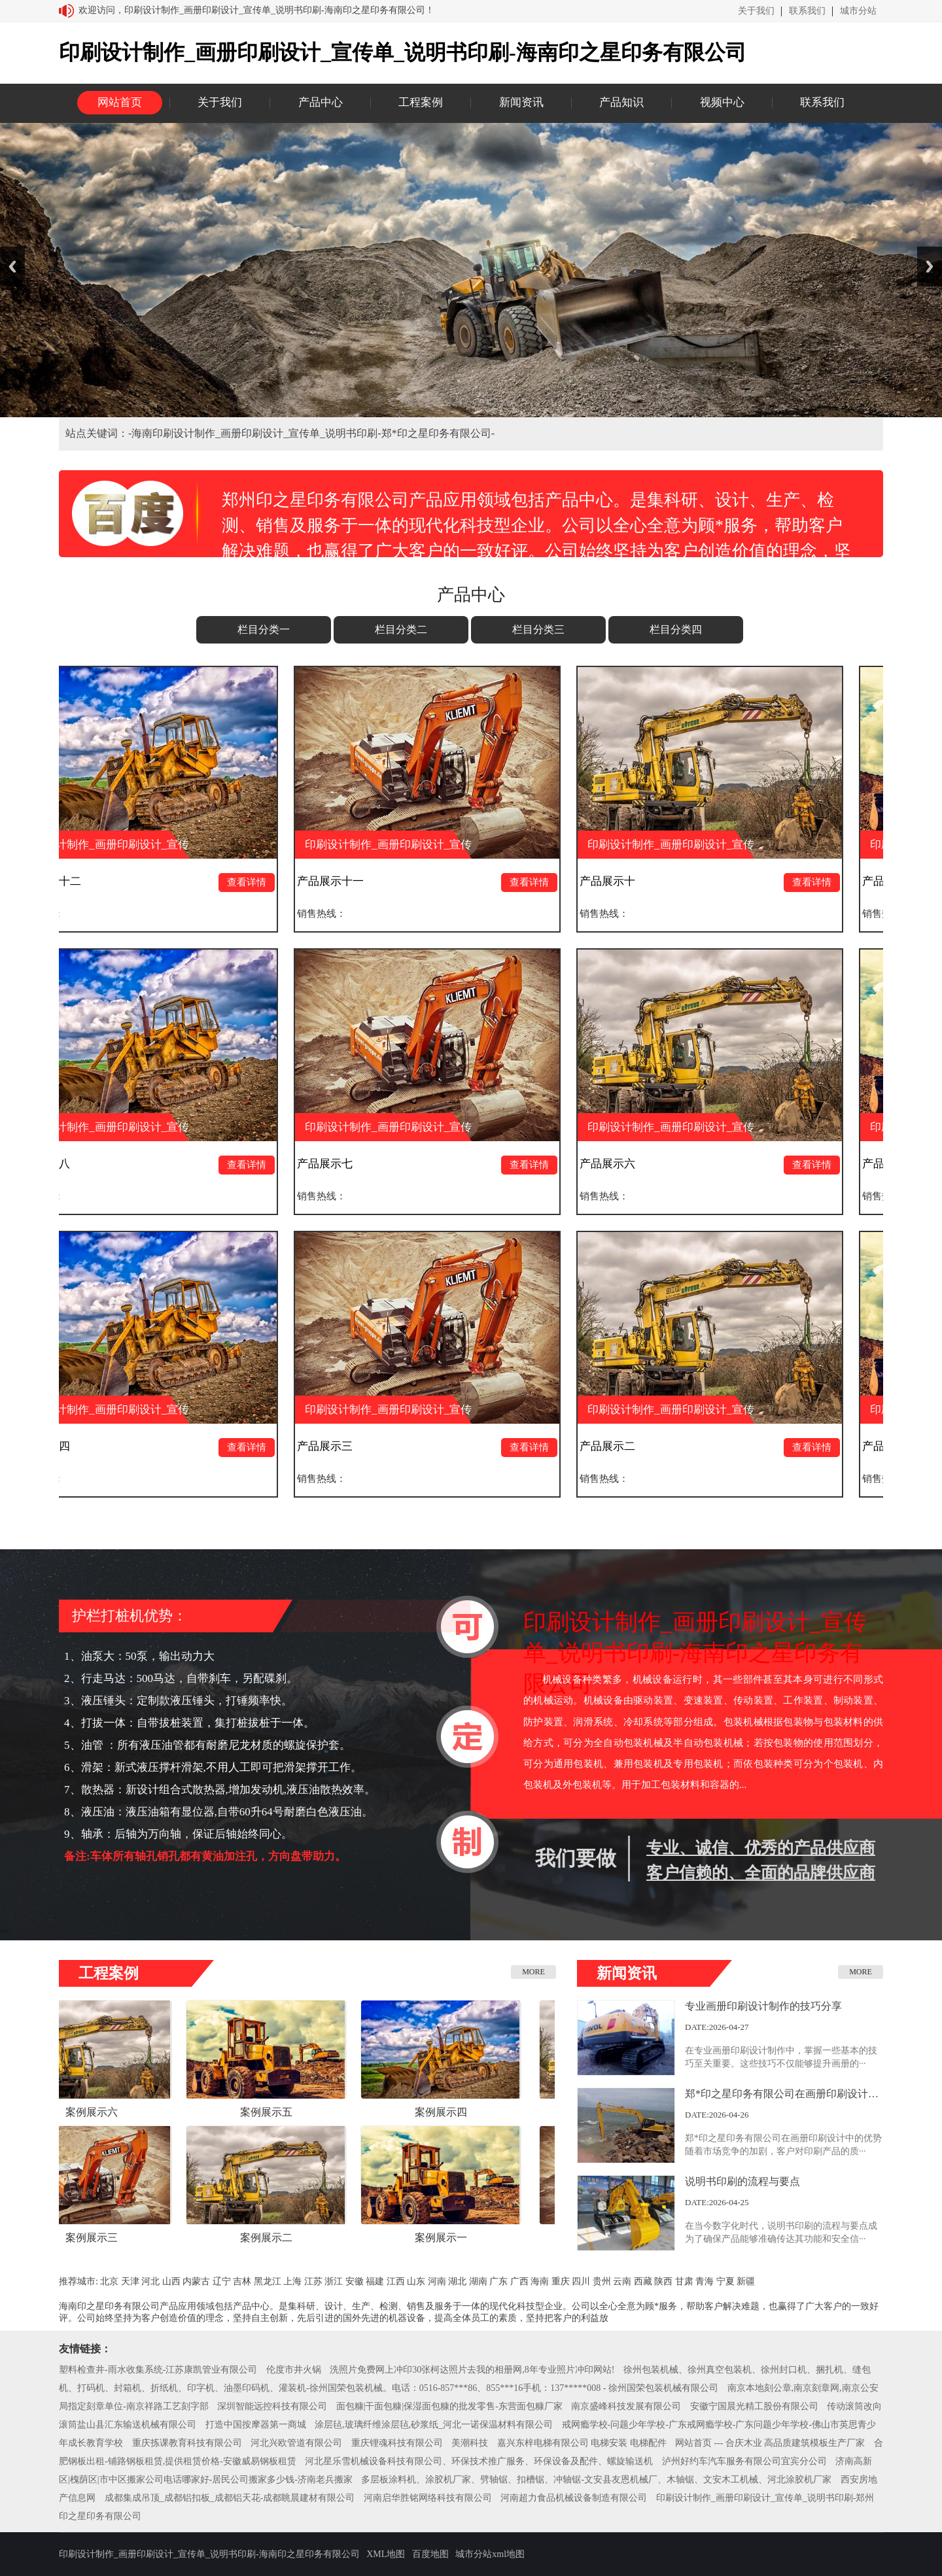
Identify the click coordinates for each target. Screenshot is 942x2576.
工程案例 (420, 102)
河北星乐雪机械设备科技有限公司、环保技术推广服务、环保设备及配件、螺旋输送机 (479, 2461)
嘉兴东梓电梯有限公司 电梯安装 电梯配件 (582, 2443)
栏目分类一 (263, 629)
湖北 (457, 2281)
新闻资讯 (521, 102)
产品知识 (621, 102)
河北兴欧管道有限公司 (296, 2443)
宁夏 (725, 2281)
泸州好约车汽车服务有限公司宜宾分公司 (744, 2461)
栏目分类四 (676, 629)
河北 (150, 2281)
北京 (109, 2281)
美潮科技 (469, 2443)
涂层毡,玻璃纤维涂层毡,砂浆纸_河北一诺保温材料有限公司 (434, 2425)
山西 (171, 2281)
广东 (498, 2281)
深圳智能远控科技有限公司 (272, 2406)
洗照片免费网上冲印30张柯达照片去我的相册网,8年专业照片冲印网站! (472, 2370)
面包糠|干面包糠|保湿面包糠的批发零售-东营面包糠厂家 (449, 2406)
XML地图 (385, 2554)
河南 (437, 2281)
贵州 (602, 2281)
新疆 (746, 2281)
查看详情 (254, 882)
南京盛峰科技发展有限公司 (626, 2406)
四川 (581, 2281)
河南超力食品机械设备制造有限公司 (573, 2498)
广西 (519, 2281)
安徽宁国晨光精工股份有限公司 (754, 2406)
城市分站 (858, 11)
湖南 (478, 2281)
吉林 (242, 2281)
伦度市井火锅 (293, 2370)
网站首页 (119, 102)
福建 (375, 2281)
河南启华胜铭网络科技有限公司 (428, 2498)
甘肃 (684, 2281)
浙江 (333, 2281)
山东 (416, 2281)
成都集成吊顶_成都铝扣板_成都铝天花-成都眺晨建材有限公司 (230, 2498)
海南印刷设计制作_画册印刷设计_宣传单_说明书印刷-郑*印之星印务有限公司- (313, 433)
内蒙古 (196, 2281)
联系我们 (807, 11)
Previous (12, 266)
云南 (622, 2281)
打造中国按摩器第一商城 (255, 2425)
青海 (704, 2281)
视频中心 (722, 102)
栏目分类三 (538, 629)
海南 (540, 2281)
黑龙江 (267, 2281)
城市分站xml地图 (490, 2554)
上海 (292, 2281)
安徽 (354, 2281)
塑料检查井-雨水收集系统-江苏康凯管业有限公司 (158, 2370)
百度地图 (430, 2554)
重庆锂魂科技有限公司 (397, 2443)
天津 (130, 2281)
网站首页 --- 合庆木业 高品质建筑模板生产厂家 (770, 2443)
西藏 (643, 2281)
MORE (533, 1971)
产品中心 (320, 102)
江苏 (313, 2281)
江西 (396, 2281)
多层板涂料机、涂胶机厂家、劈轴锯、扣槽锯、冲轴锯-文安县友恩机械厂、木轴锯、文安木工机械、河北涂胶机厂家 (596, 2479)
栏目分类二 (401, 629)
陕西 (663, 2281)
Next (929, 266)
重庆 (560, 2281)
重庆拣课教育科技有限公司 (187, 2443)
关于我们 (756, 11)
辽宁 (222, 2281)
